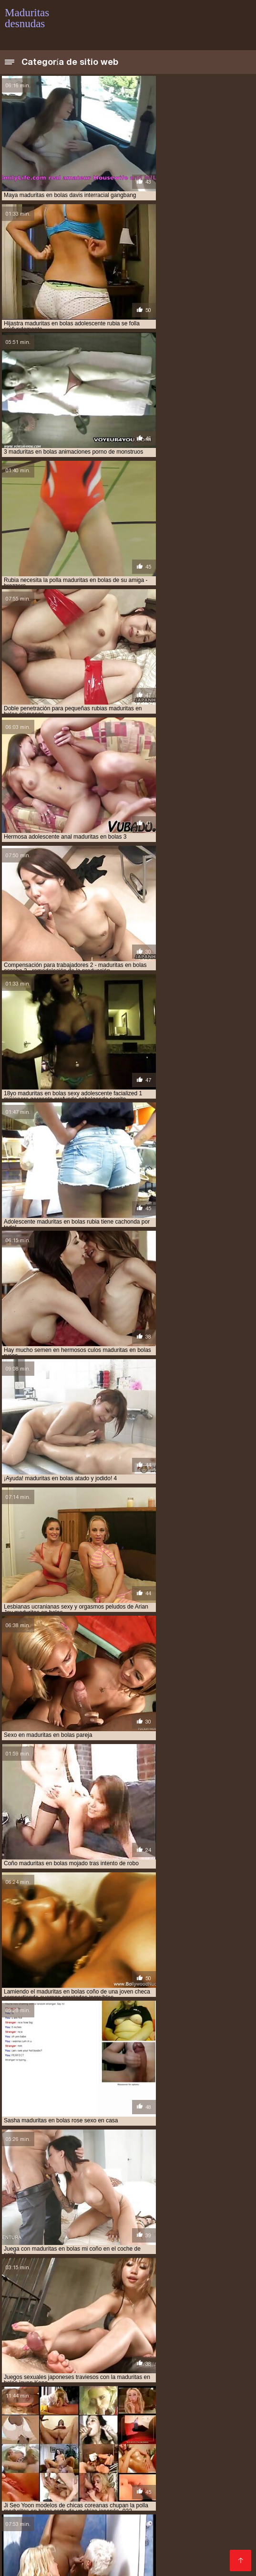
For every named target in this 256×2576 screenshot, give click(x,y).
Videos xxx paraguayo (77, 2555)
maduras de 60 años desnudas (180, 2309)
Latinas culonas (116, 2501)
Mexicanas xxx (105, 2448)
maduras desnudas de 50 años (123, 2314)
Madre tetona (161, 2517)
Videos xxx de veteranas (99, 2478)
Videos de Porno (70, 2402)
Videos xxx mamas (120, 2539)
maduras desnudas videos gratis (51, 2330)
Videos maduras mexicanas (90, 2440)
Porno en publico (34, 2425)
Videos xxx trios (150, 2425)
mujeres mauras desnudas (77, 2372)
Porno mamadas (34, 2517)
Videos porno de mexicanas (182, 2417)
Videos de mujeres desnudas (196, 2501)
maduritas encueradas (101, 2351)
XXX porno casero (110, 2562)
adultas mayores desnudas (43, 2283)
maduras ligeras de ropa (41, 2341)
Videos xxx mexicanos (102, 2494)
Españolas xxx (137, 2486)
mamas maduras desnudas (76, 2362)
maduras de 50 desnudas (95, 2309)
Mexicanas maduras (156, 2394)
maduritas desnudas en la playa (166, 2346)
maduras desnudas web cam (144, 2330)
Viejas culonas (29, 2417)
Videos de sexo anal (197, 2410)
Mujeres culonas (187, 2455)
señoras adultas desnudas (161, 2372)
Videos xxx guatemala (170, 2448)
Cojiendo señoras (150, 2555)
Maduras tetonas (89, 2394)
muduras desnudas (66, 2367)
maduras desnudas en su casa (157, 2320)
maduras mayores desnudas (124, 2341)
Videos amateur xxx (178, 2494)
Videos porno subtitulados (93, 2509)
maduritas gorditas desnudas (47, 2356)
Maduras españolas (125, 2410)
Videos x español (107, 2547)
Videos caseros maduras (130, 2524)
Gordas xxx (25, 2509)
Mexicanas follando (37, 2524)
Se (79, 2524)
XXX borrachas (59, 2501)
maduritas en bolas (33, 2351)
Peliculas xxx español (94, 2417)
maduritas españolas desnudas (186, 2351)
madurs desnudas (176, 2356)
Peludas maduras (50, 2532)
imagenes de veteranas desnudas (113, 2288)
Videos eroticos (179, 2402)
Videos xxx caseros (123, 2455)
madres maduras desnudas (77, 2293)
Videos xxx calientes (39, 2547)
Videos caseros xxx (190, 2539)
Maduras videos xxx (100, 2517)
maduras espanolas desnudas (112, 2335)
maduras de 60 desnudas (39, 2314)
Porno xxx (230, 2448)
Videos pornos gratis (39, 2562)
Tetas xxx (156, 2547)
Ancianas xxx (124, 2402)
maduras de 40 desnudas (165, 2304)
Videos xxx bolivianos (70, 2486)
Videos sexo (196, 2547)
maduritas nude (120, 2356)
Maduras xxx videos (54, 2410)
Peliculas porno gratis (138, 2433)
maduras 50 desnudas (153, 2293)
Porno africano (138, 2471)
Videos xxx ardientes (119, 2532)
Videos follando (31, 2394)
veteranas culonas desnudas (113, 2377)
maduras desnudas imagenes (92, 2325)
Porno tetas (88, 2471)
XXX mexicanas (97, 2463)
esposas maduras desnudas (128, 2283)
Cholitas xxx (193, 2463)
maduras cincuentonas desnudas (119, 2299)
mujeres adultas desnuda (138, 2367)
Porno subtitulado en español (191, 2509)
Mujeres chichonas (52, 2539)
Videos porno (181, 2532)
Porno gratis (74, 2433)
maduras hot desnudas (195, 2335)
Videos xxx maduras (200, 2486)
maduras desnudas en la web (66, 2320)
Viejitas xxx (207, 2517)
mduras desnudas (146, 2362)
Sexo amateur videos (181, 2478)
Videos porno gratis (174, 2440)
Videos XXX (148, 2463)
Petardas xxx (205, 2425)
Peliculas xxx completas (45, 2455)
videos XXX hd (93, 2425)
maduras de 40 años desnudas (81, 2304)
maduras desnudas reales (178, 2325)
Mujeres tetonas (32, 2494)
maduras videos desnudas (75, 2346)
